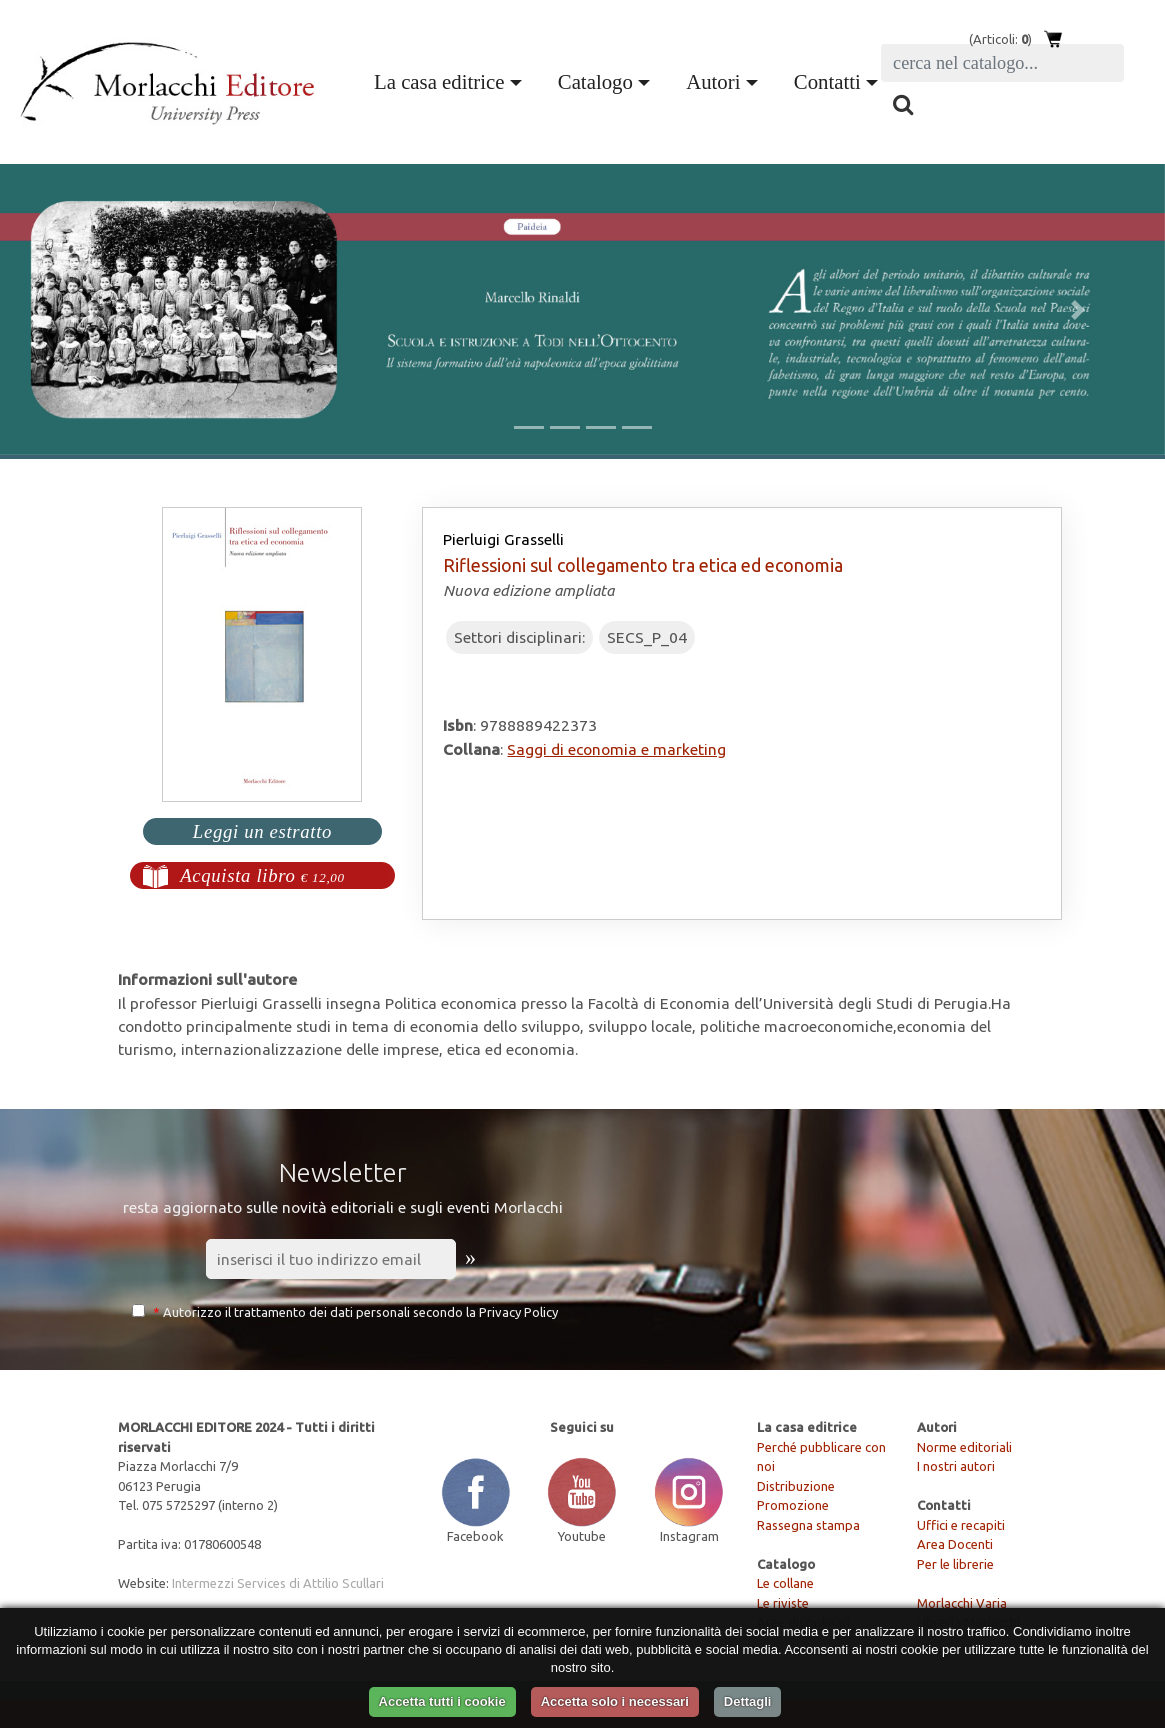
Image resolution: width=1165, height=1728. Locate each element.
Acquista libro (262, 875)
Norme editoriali (964, 1447)
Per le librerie (955, 1564)
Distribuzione (796, 1486)
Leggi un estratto (262, 831)
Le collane (785, 1583)
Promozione (793, 1505)
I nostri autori (956, 1466)
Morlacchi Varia (962, 1603)
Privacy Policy (518, 1312)
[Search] (1002, 63)
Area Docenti (955, 1544)
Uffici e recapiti (961, 1525)
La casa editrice (439, 81)
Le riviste (783, 1603)
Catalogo (595, 81)
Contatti (827, 81)
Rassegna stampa (808, 1525)
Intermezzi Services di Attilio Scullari (278, 1583)
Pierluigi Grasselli (503, 539)
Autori (713, 81)
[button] (87, 309)
